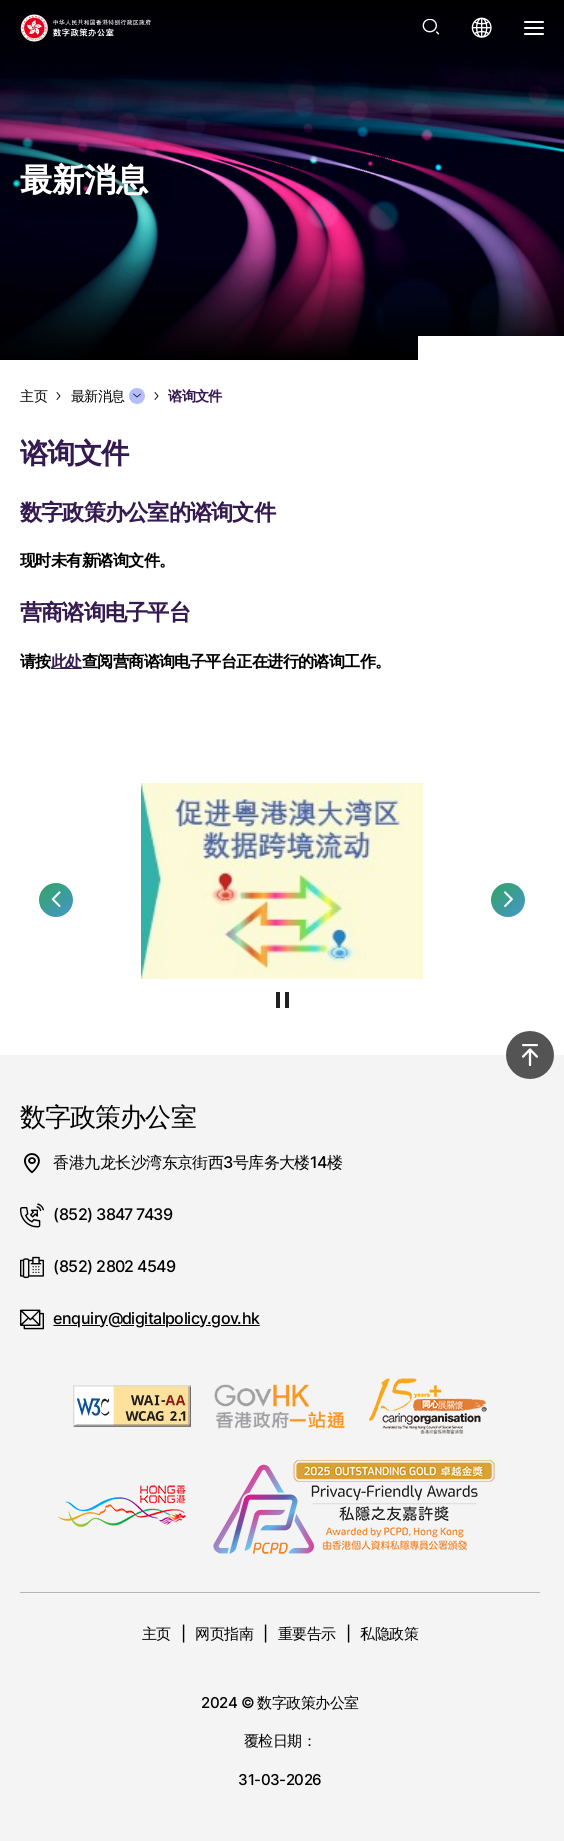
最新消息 (108, 396)
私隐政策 (389, 1633)
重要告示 (307, 1633)
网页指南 (224, 1633)
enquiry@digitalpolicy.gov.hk (156, 1318)
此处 (66, 661)
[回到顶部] (530, 1055)
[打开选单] (534, 28)
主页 (156, 1633)
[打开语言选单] (482, 28)
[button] (56, 900)
